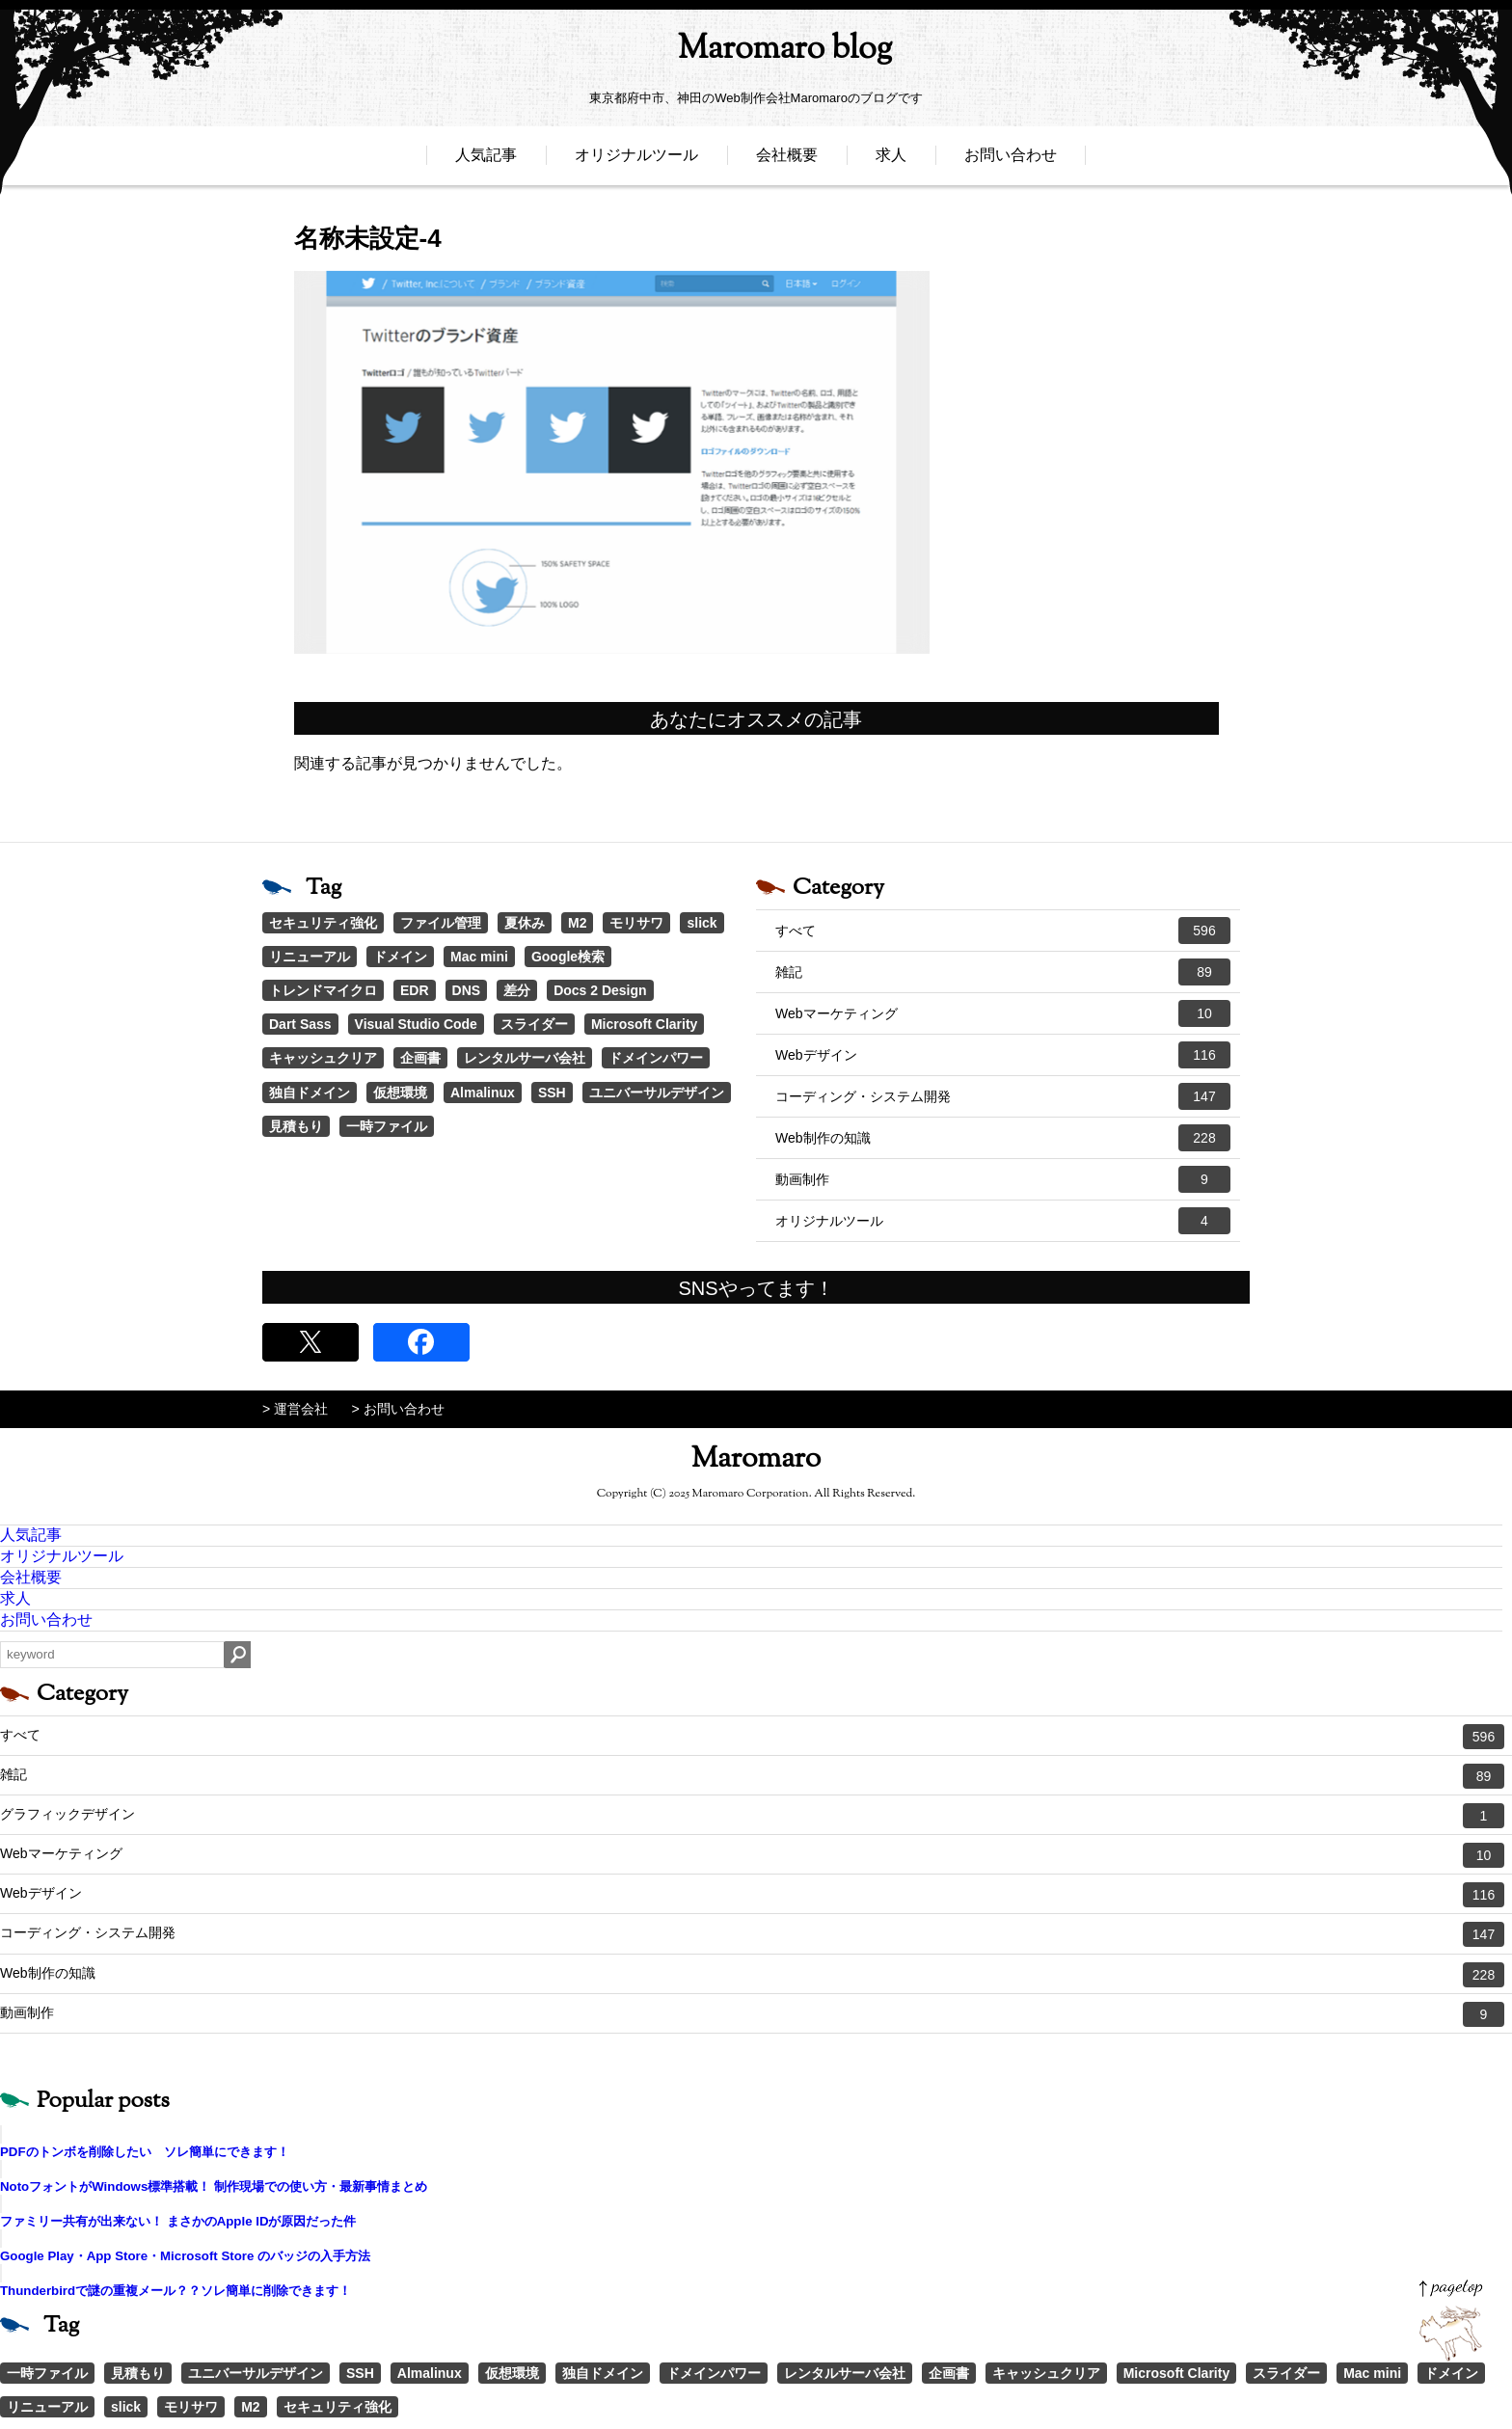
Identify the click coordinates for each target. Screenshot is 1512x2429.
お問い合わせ (1010, 161)
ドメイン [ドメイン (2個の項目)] (400, 956)
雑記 (1002, 971)
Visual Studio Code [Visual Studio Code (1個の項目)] (416, 1024)
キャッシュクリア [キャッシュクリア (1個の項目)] (323, 1058)
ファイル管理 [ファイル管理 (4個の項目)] (440, 923)
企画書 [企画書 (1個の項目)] (420, 1058)
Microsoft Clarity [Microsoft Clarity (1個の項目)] (644, 1024)
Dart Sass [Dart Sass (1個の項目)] (300, 1024)
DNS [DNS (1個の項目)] (466, 990)
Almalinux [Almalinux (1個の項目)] (482, 1092)
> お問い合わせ (398, 1409)
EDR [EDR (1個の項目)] (414, 990)
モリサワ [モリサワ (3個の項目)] (636, 923)
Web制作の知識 (1002, 1137)
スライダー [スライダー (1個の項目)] (534, 1024)
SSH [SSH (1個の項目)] (552, 1092)
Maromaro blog (756, 53)
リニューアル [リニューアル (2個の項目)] (309, 956)
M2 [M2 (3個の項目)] (577, 923)
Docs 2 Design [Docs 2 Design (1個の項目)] (600, 990)
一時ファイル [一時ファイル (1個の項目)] (386, 1126)
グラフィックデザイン (752, 1815)
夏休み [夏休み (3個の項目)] (524, 923)
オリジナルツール (636, 161)
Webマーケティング (1002, 1013)
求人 (891, 161)
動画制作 (1002, 1179)
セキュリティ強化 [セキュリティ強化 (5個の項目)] (323, 923)
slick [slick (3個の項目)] (701, 923)
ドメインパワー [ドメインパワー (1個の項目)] (655, 1058)
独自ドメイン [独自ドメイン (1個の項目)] (309, 1092)
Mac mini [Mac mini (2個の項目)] (479, 956)
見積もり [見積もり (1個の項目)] (296, 1126)
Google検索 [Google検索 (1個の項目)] (568, 956)
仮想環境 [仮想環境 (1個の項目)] (400, 1092)
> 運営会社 (295, 1409)
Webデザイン (1002, 1054)
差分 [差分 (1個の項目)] (516, 990)
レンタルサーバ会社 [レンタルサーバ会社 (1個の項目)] (524, 1058)
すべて (1002, 930)
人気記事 (486, 161)
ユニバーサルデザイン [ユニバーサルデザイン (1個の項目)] (656, 1092)
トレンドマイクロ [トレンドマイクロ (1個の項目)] (323, 990)
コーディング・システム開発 (1002, 1096)
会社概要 (787, 161)
